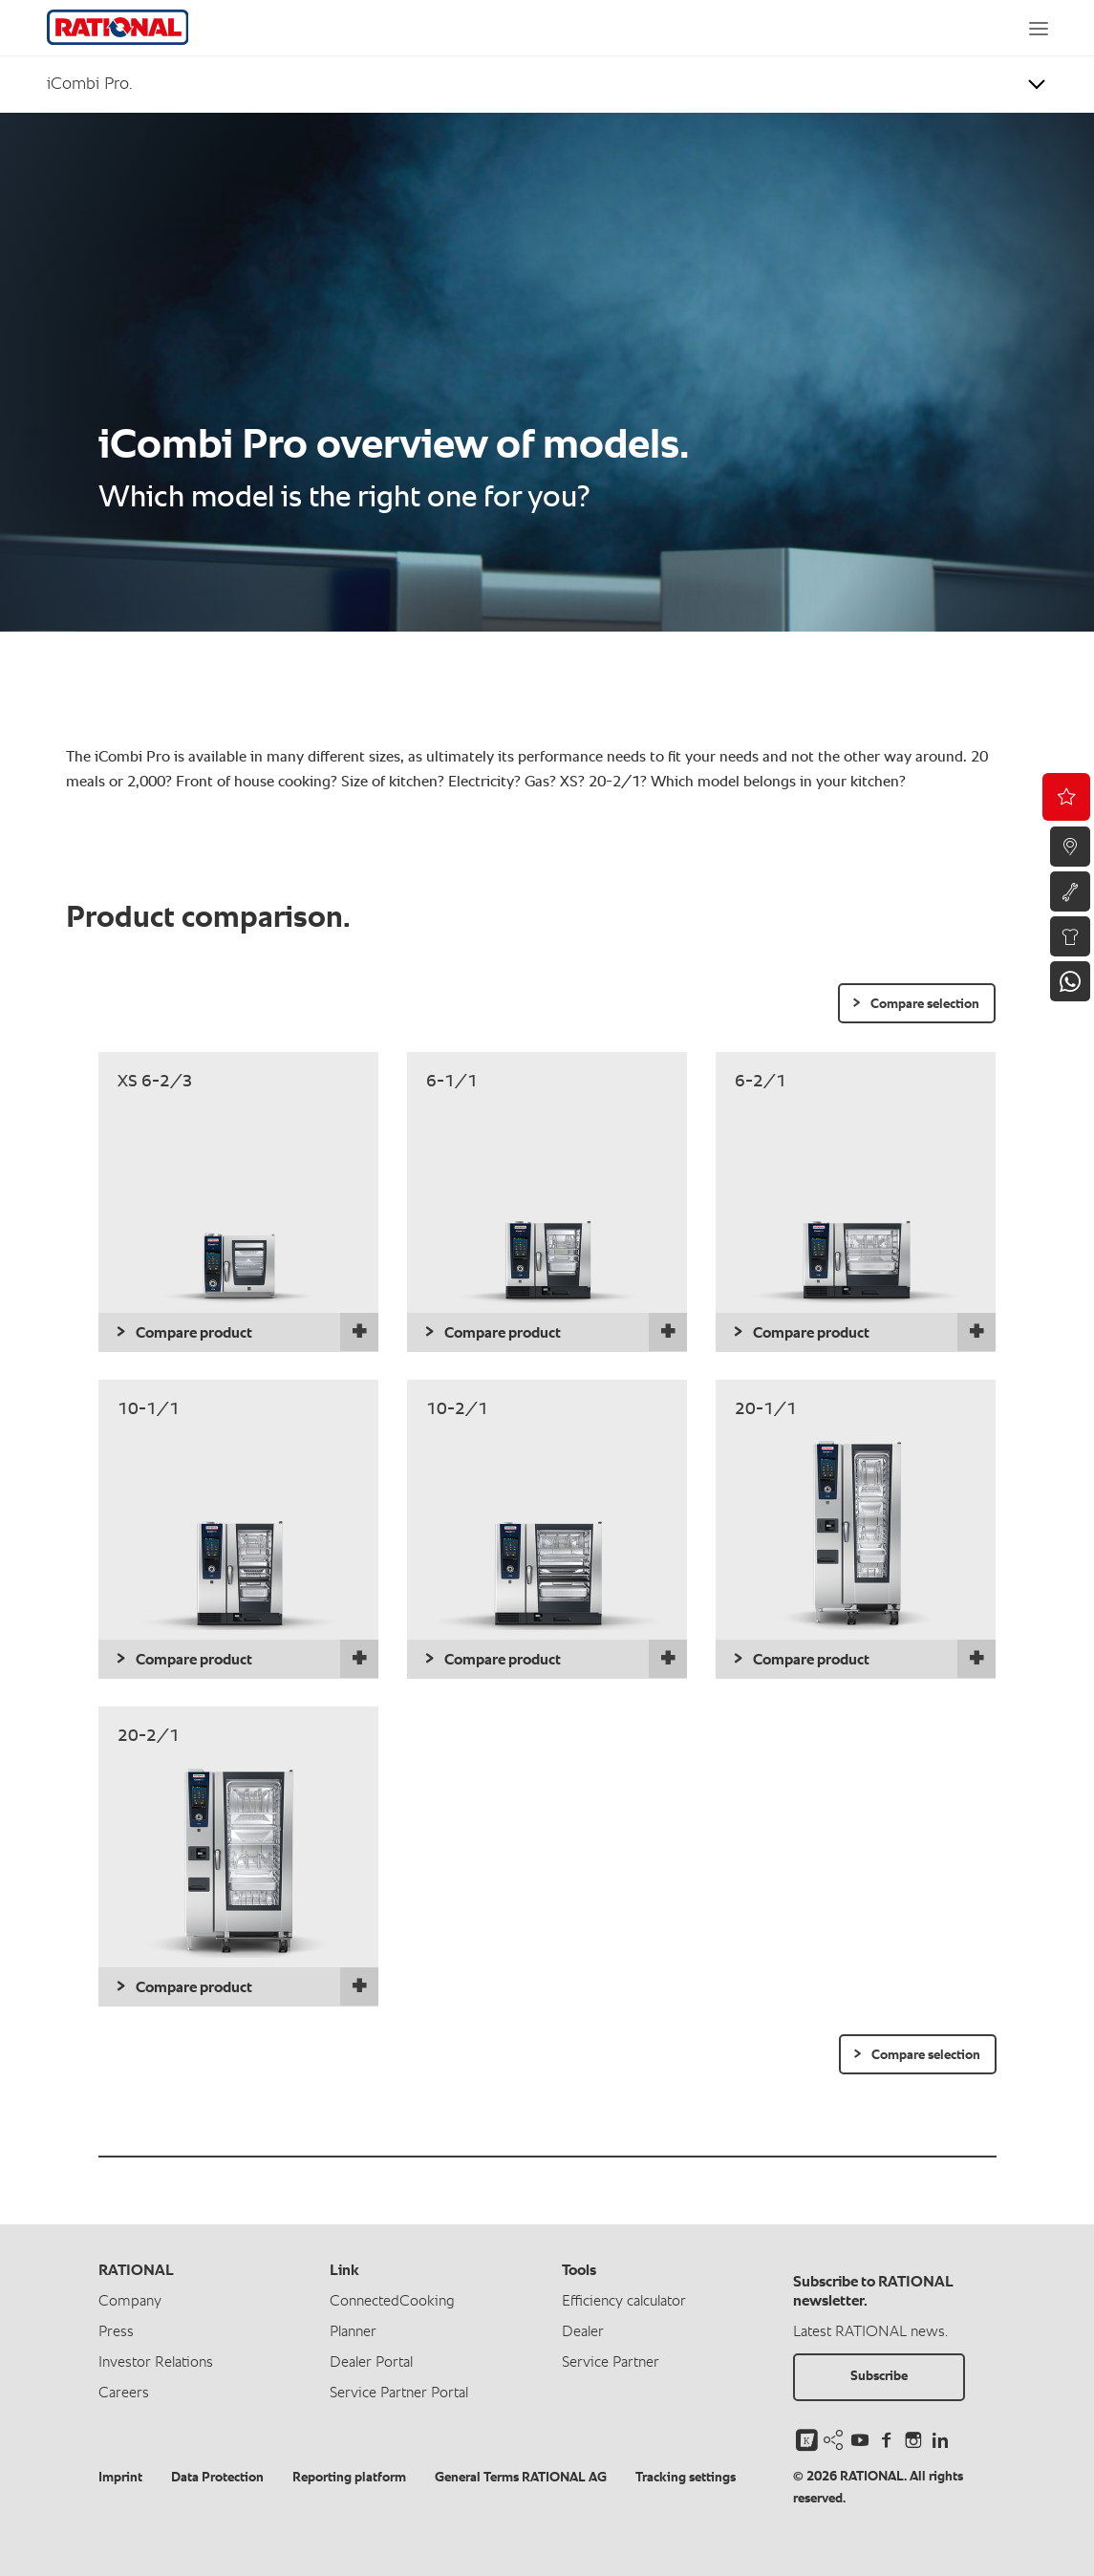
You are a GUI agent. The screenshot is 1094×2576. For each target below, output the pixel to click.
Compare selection (924, 1004)
